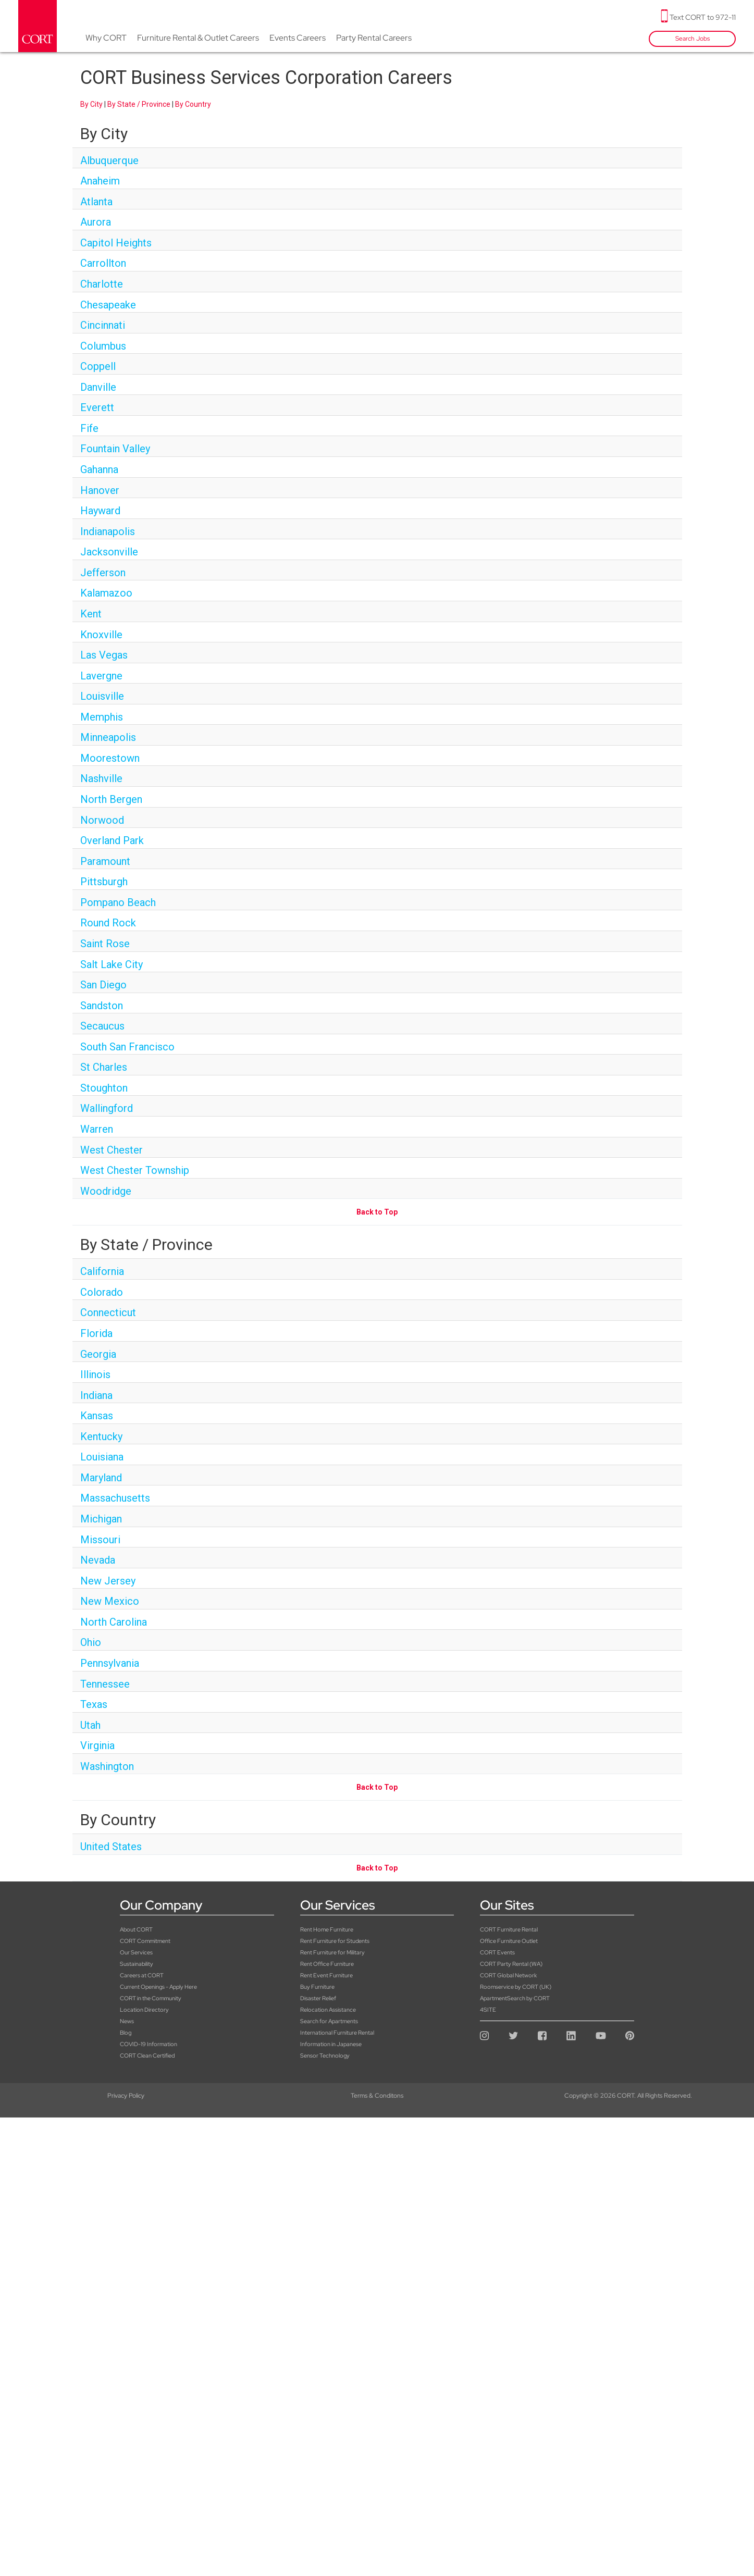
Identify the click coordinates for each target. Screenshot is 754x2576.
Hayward (100, 510)
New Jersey (107, 1581)
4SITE (488, 2009)
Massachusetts (115, 1498)
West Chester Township (134, 1170)
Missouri (100, 1539)
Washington (107, 1766)
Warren (96, 1129)
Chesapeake (108, 305)
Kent (91, 614)
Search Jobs (692, 38)
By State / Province (138, 104)
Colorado (101, 1292)
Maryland (101, 1477)
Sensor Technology (325, 2055)
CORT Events (497, 1952)
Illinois (95, 1374)
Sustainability (136, 1963)
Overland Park (112, 840)
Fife (89, 428)
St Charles (103, 1067)
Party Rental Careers (374, 37)
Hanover (99, 490)
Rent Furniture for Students (334, 1941)
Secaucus (102, 1026)
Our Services (136, 1952)
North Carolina (113, 1622)
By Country (193, 104)
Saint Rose (105, 943)
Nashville (101, 778)
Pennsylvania (109, 1663)
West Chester (111, 1150)
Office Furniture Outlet (509, 1941)
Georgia (98, 1354)
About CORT (136, 1929)
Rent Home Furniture (326, 1929)
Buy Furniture (317, 1986)
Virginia (97, 1745)
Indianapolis (107, 531)
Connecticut (108, 1312)
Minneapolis (108, 737)
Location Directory (144, 2009)
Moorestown (110, 758)
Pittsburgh (104, 881)
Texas (93, 1704)
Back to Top (377, 1212)
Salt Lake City (111, 964)
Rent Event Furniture (326, 1975)
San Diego (103, 985)
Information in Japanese (331, 2044)
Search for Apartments (329, 2021)
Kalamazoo (106, 593)
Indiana (96, 1395)
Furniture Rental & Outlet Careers (198, 37)
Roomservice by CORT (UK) (515, 1986)
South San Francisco (127, 1047)
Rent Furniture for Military (332, 1952)
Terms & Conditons (377, 2095)
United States (111, 1846)
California (102, 1271)
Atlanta (96, 201)
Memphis (101, 717)
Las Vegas (104, 655)
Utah (90, 1725)
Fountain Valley (115, 448)
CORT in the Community (150, 1998)
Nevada (97, 1560)
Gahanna (99, 469)
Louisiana (101, 1457)
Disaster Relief (318, 1998)
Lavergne (101, 676)
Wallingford (106, 1108)
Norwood (102, 820)
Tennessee (105, 1684)
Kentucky (101, 1436)
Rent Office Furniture (327, 1963)
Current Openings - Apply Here (158, 1986)
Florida (96, 1333)
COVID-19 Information (148, 2044)
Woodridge (105, 1191)
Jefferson (103, 572)
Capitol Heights (116, 243)
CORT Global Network (508, 1975)
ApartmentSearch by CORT (515, 1998)
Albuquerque (109, 160)
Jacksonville (109, 552)
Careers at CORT (142, 1975)
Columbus (103, 346)
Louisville (102, 696)
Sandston (101, 1005)
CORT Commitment (145, 1941)
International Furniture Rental (337, 2032)
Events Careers (297, 37)
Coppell (98, 366)
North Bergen (111, 799)
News (127, 2021)
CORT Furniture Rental (509, 1929)
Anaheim (100, 181)
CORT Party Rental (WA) (511, 1963)
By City (91, 104)
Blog (125, 2032)
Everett (97, 407)
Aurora (95, 222)
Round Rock (108, 923)
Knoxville (101, 634)
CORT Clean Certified (147, 2055)
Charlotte (101, 284)
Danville (98, 387)
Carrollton (103, 263)
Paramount (105, 861)
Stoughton (104, 1088)
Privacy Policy (125, 2095)
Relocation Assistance (328, 2009)
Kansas (96, 1415)
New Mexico (109, 1601)
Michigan (101, 1519)
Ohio (90, 1642)
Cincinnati (102, 325)
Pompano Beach (118, 902)
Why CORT (106, 37)
